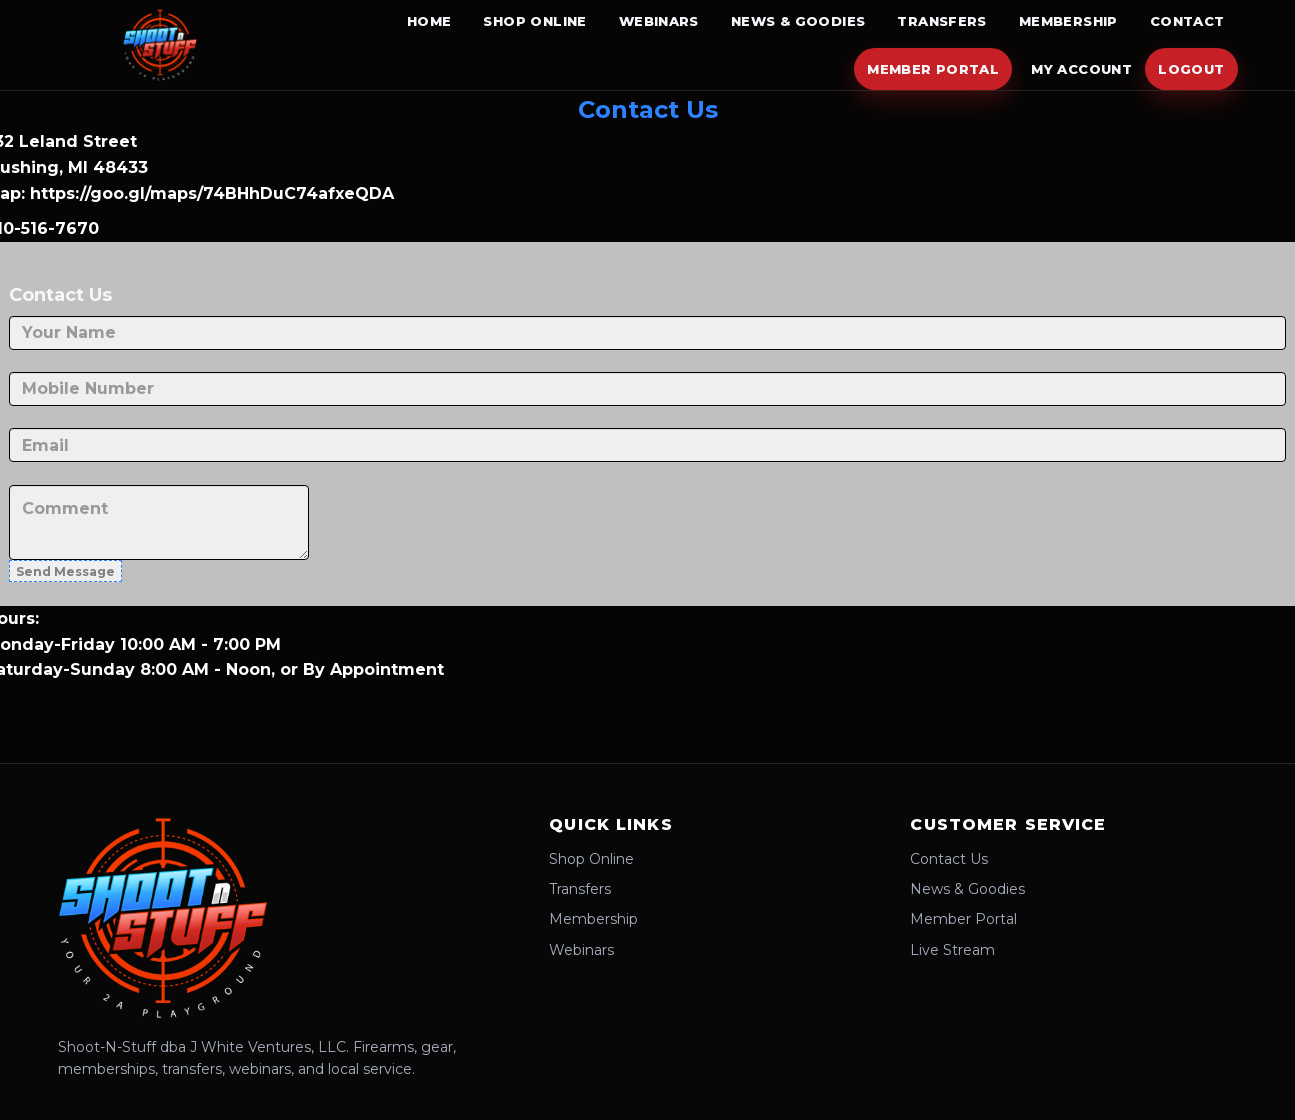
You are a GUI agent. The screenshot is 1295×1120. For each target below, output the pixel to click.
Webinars (659, 21)
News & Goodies (798, 21)
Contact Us (949, 859)
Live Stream (952, 950)
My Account (1081, 69)
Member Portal (933, 69)
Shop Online (534, 21)
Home (429, 21)
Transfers (942, 21)
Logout (1191, 69)
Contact (1187, 21)
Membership (1068, 21)
